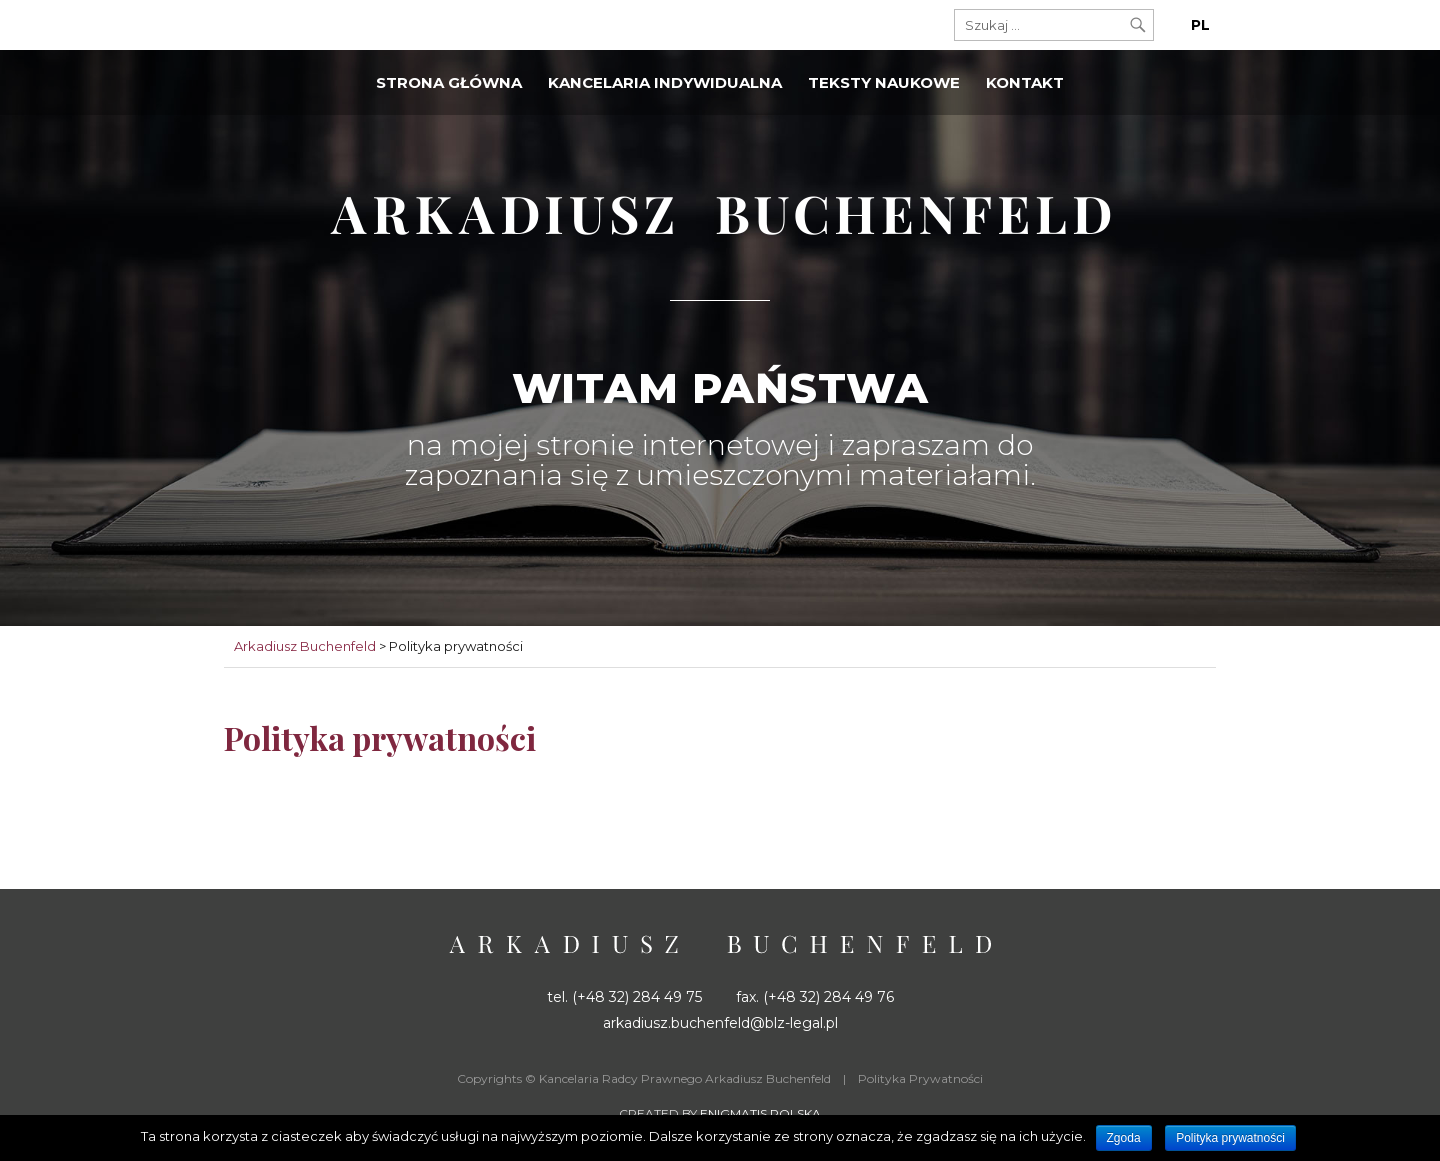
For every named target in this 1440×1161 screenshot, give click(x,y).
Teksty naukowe (884, 82)
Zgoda (1124, 1138)
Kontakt (1025, 82)
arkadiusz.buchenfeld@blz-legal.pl (720, 1023)
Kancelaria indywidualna (665, 82)
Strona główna (449, 82)
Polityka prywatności (1230, 1138)
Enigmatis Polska (760, 1113)
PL (1200, 25)
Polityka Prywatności (920, 1078)
